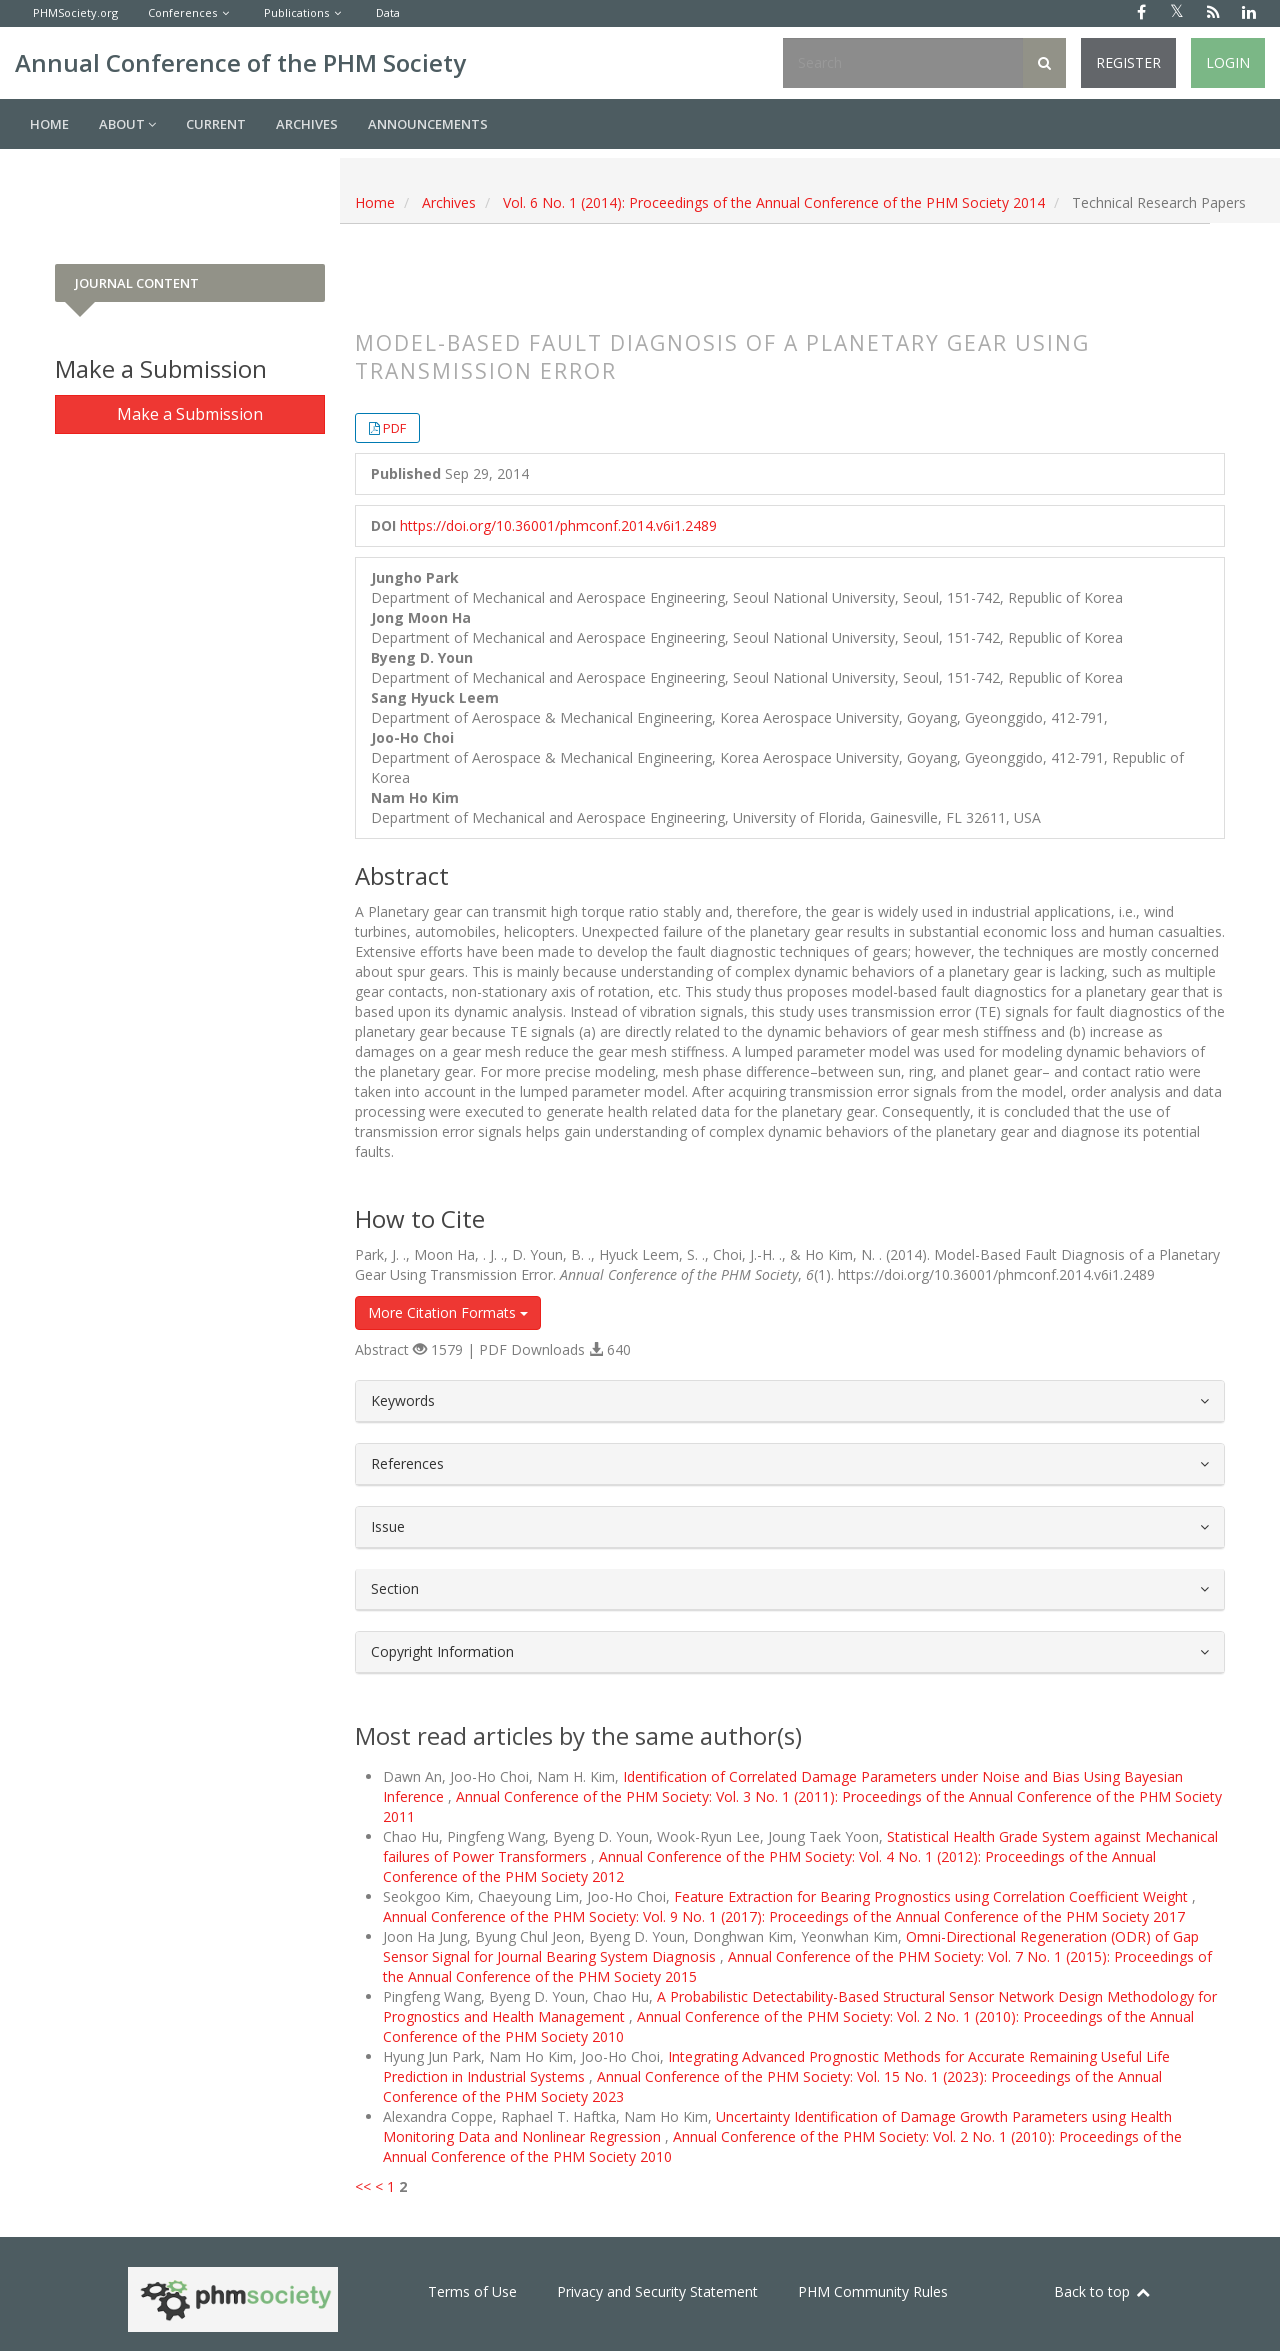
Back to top (1103, 2291)
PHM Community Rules (873, 2291)
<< (363, 2186)
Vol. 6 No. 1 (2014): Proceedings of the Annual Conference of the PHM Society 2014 (774, 202)
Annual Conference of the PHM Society (240, 62)
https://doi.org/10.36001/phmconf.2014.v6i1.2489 (558, 525)
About (127, 124)
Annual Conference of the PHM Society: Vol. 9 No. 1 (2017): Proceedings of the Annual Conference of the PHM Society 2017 (784, 1916)
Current (216, 124)
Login (1228, 62)
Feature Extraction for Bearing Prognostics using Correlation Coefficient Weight (933, 1896)
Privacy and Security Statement (657, 2291)
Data (388, 12)
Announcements (428, 124)
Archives (307, 124)
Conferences (182, 12)
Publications (296, 12)
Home (49, 124)
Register (1128, 62)
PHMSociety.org (75, 12)
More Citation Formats (448, 1312)
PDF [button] (394, 428)
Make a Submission (190, 414)
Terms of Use (472, 2291)
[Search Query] (903, 63)
